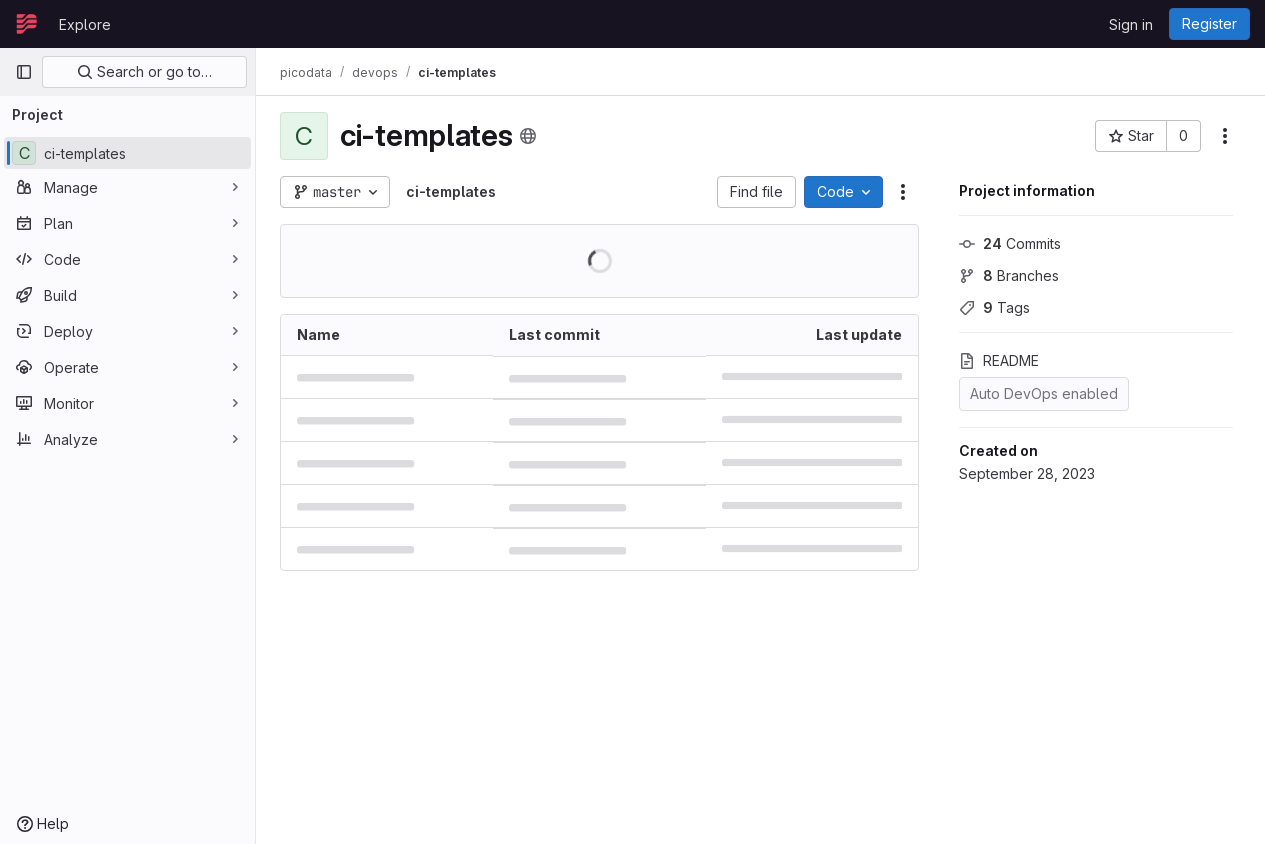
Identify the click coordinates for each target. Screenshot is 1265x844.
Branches (1009, 275)
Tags (994, 307)
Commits (1010, 243)
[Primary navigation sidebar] (24, 72)
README (999, 360)
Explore (85, 24)
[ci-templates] (127, 153)
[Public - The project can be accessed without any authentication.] (528, 136)
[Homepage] (27, 24)
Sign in (1131, 24)
